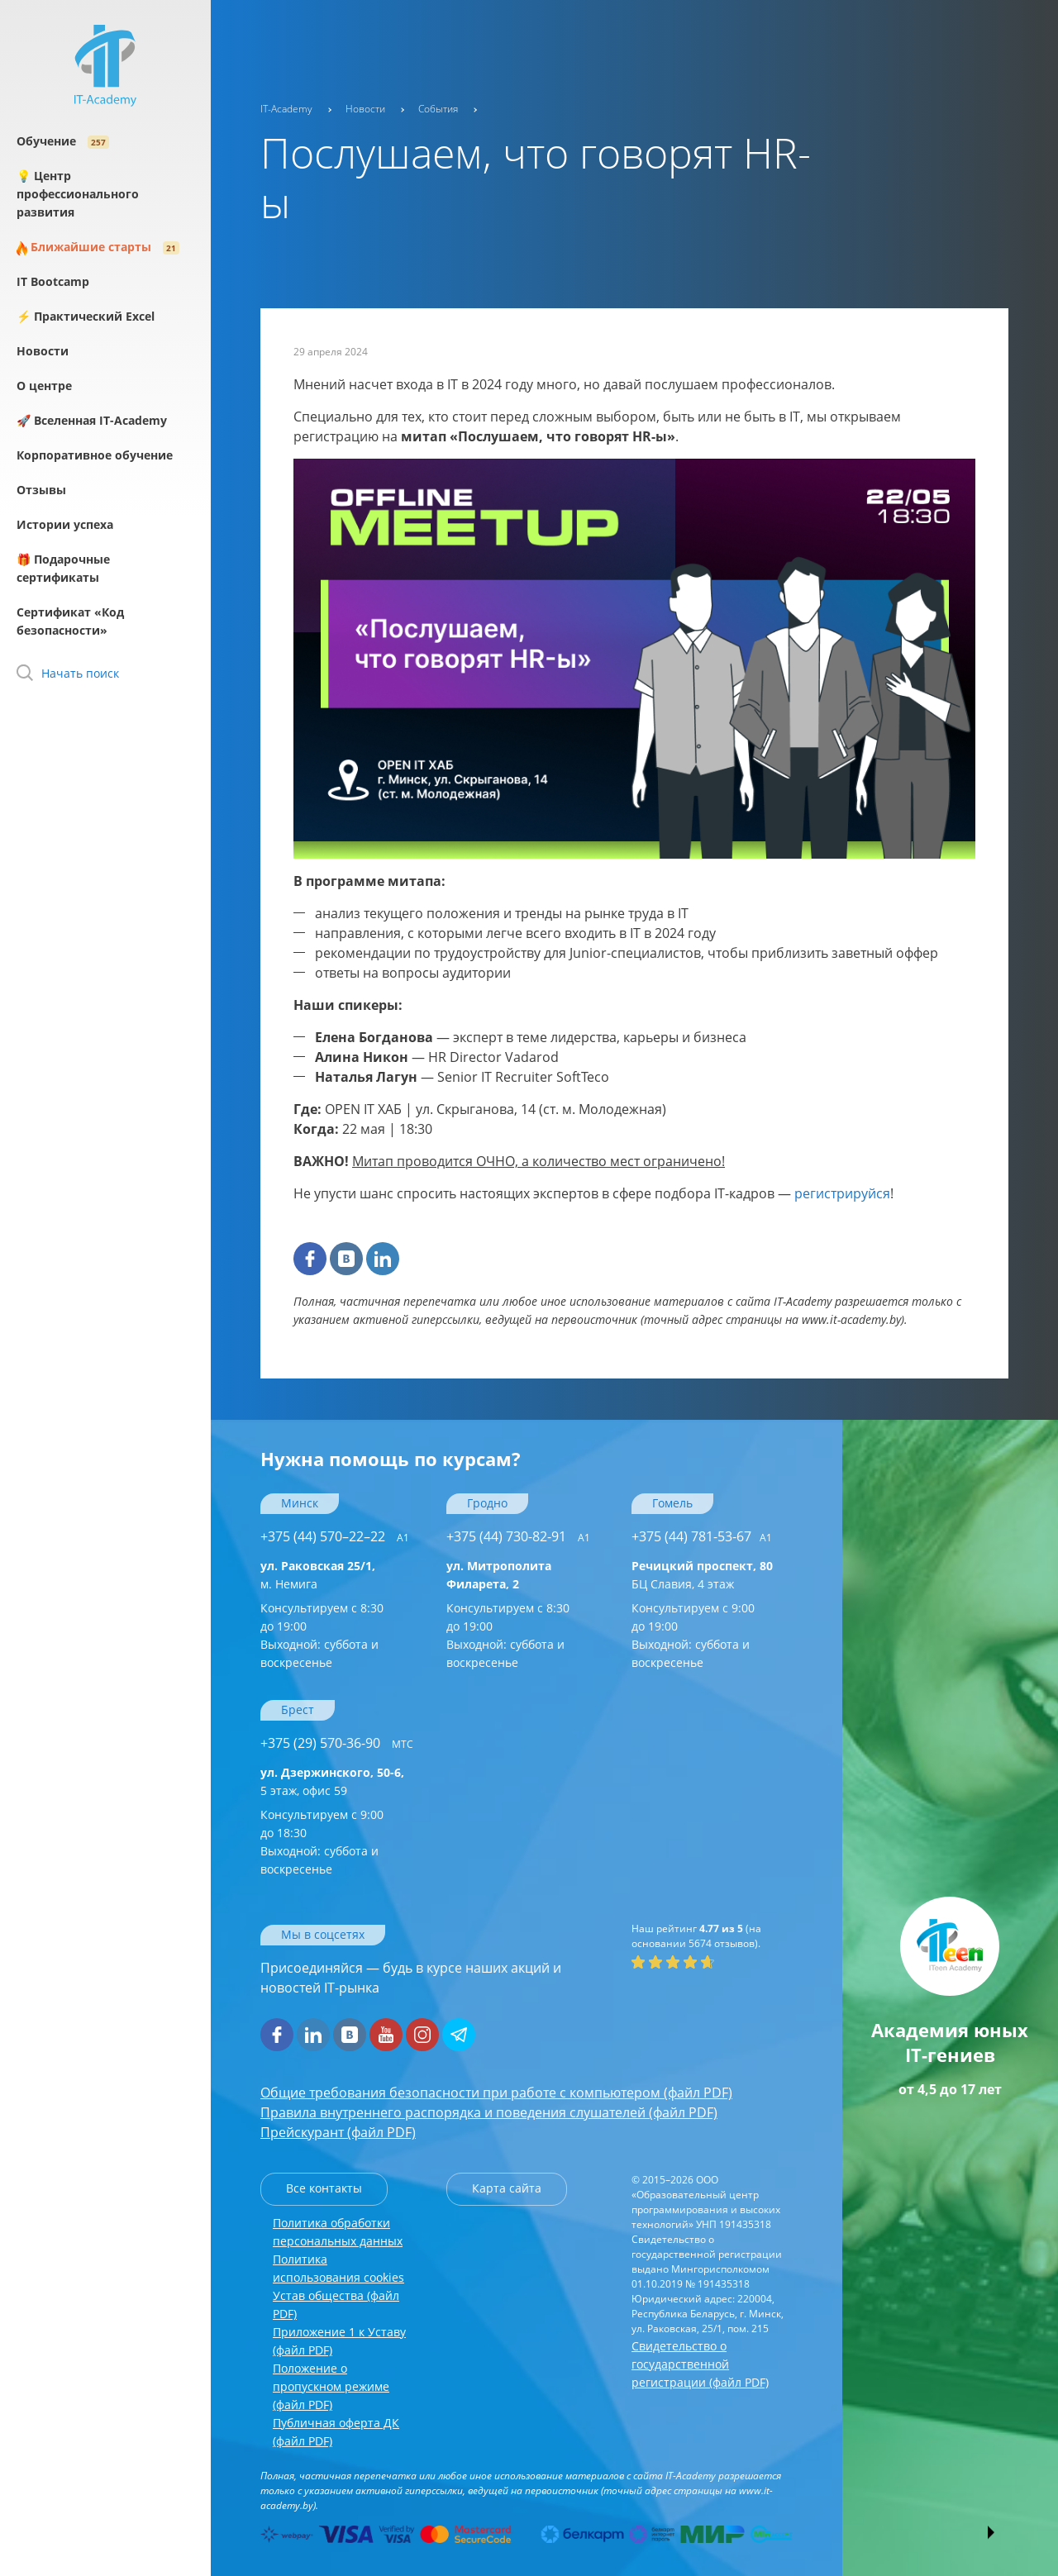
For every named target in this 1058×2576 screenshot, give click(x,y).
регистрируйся (842, 1193)
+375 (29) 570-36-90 (336, 1743)
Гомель (672, 1503)
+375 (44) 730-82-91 (518, 1536)
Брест (297, 1709)
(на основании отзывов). (696, 1935)
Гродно (487, 1503)
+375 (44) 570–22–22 (334, 1536)
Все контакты (324, 2188)
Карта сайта (506, 2188)
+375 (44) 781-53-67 (701, 1536)
